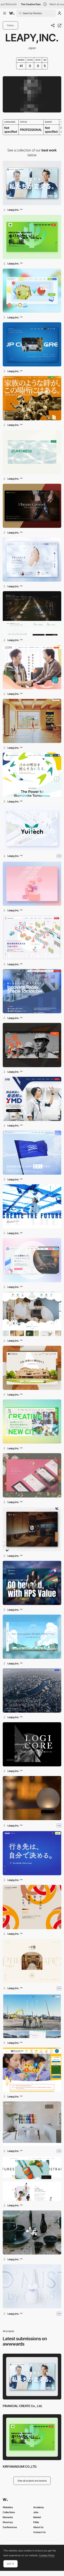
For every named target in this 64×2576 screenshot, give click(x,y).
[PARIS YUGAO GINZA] (32, 1961)
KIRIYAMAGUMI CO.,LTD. (20, 2466)
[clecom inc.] (32, 1260)
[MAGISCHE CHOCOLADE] (32, 1475)
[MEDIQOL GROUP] (32, 1153)
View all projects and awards (32, 2480)
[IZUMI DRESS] (32, 452)
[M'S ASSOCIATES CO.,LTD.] (32, 721)
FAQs (36, 2522)
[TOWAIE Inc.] (32, 1798)
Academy (38, 2507)
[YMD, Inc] (32, 1099)
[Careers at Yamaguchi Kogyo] (32, 398)
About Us (38, 2527)
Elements (8, 2517)
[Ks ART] (32, 2123)
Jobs (35, 2512)
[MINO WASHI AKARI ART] (32, 613)
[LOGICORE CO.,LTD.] (32, 1744)
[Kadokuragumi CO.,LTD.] (32, 1206)
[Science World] (32, 2070)
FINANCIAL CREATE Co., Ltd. (22, 2406)
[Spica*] (32, 506)
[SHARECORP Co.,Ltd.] (32, 775)
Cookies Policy (46, 2555)
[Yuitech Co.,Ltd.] (32, 828)
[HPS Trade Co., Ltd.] (32, 1583)
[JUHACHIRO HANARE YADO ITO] (32, 1529)
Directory (8, 2522)
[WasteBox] (32, 1690)
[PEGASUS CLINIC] (32, 559)
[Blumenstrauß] (32, 2179)
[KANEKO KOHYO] (32, 2232)
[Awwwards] (11, 13)
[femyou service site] (32, 884)
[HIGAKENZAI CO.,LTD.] (32, 1045)
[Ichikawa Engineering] (32, 2016)
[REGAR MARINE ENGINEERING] (32, 1853)
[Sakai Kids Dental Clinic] (32, 1314)
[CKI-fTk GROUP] (32, 344)
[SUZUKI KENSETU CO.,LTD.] (32, 1421)
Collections (9, 2512)
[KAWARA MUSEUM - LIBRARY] (32, 1368)
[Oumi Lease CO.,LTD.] (32, 1637)
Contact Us (39, 2532)
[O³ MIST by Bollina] (32, 2286)
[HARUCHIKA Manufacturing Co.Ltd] (32, 991)
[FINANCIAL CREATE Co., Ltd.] (32, 183)
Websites (8, 2507)
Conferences (10, 2527)
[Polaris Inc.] (32, 291)
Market (37, 2517)
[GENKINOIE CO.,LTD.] (32, 667)
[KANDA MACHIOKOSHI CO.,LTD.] (32, 1907)
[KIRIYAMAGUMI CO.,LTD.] (32, 237)
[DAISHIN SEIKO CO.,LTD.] (32, 937)
